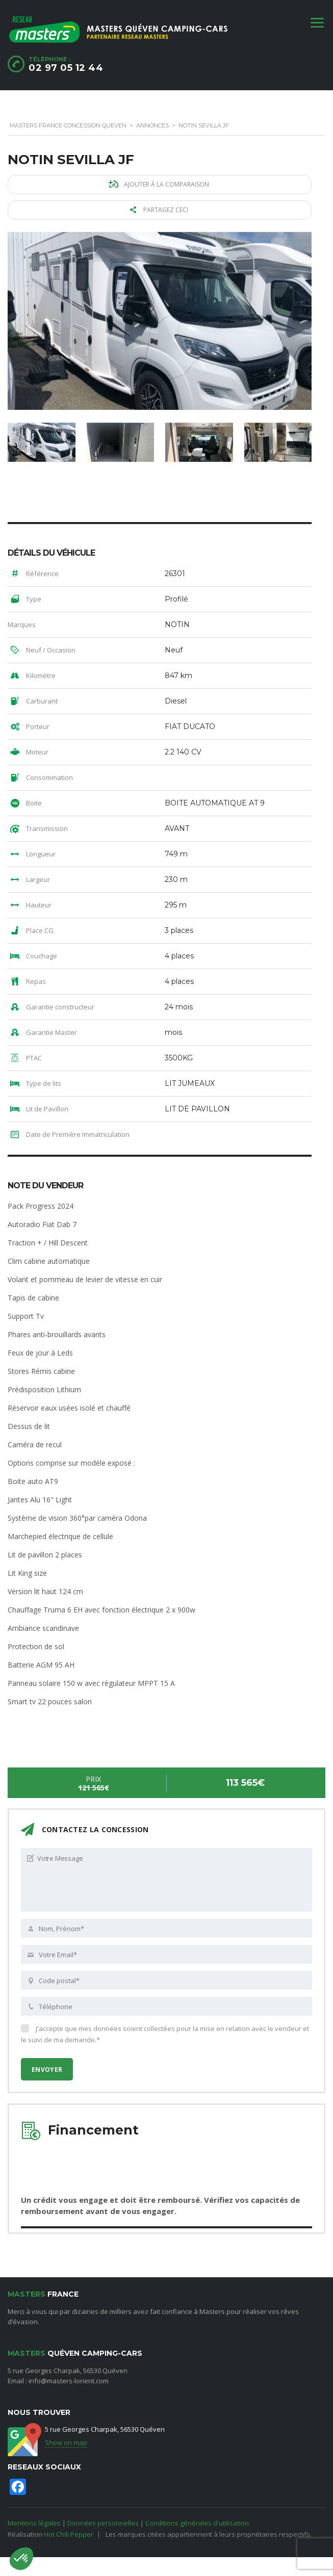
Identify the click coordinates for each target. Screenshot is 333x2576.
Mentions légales (34, 2522)
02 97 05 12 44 (66, 67)
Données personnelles (103, 2522)
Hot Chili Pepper (68, 2533)
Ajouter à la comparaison (160, 184)
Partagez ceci (161, 209)
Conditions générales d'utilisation (197, 2522)
